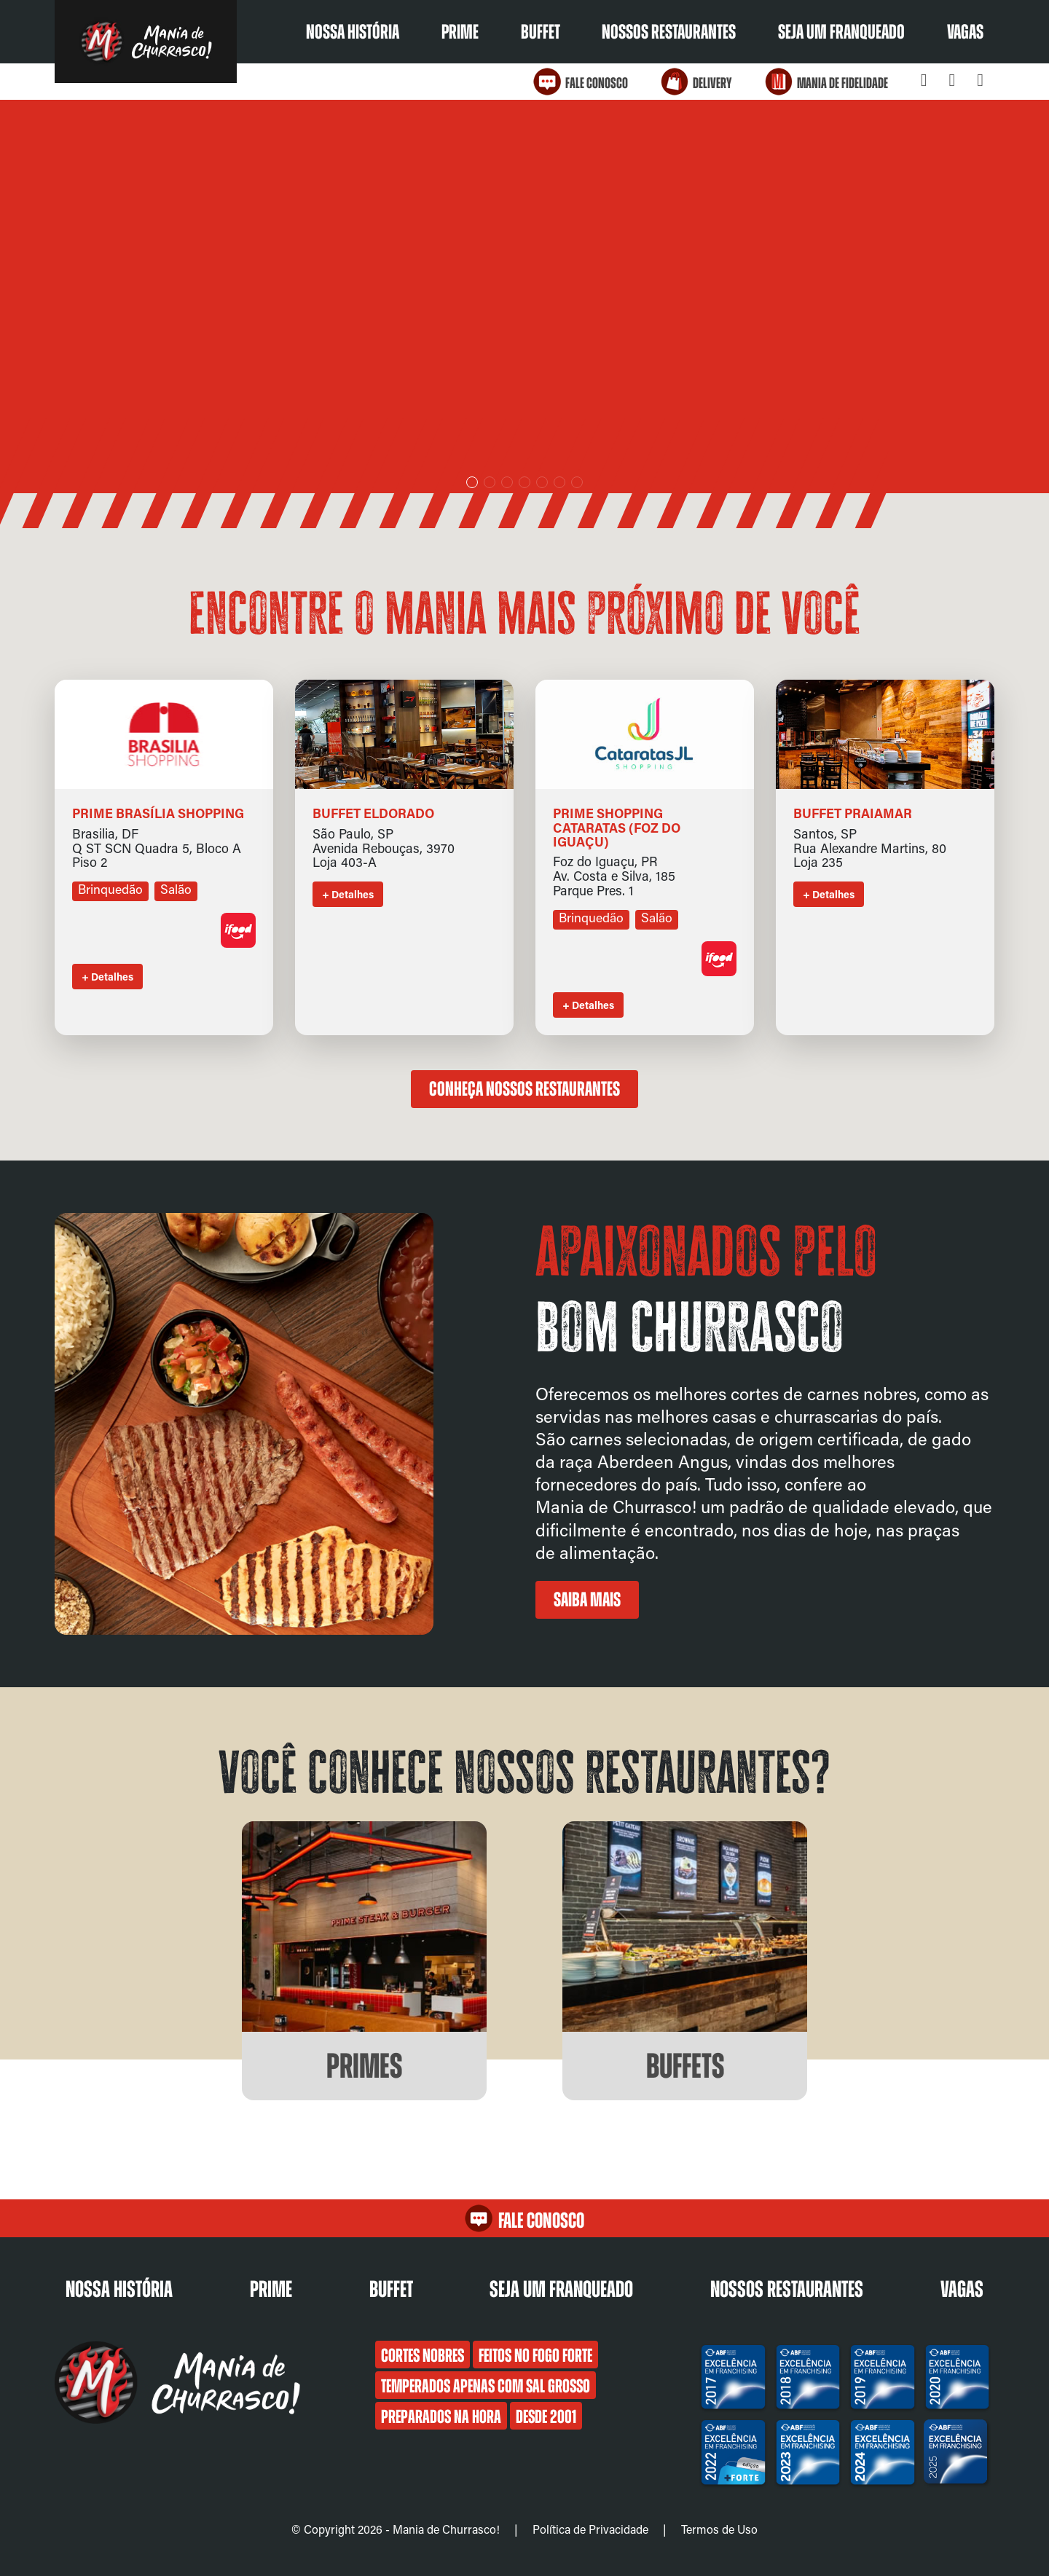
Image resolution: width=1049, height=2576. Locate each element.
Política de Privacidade (590, 2529)
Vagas (965, 32)
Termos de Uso (719, 2529)
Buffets (685, 2066)
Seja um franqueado (841, 32)
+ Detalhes (107, 976)
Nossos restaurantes (669, 32)
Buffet (540, 32)
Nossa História (352, 32)
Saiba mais (587, 1600)
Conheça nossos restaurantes (524, 1089)
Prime (460, 32)
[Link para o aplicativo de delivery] (238, 943)
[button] (472, 482)
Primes (364, 2066)
